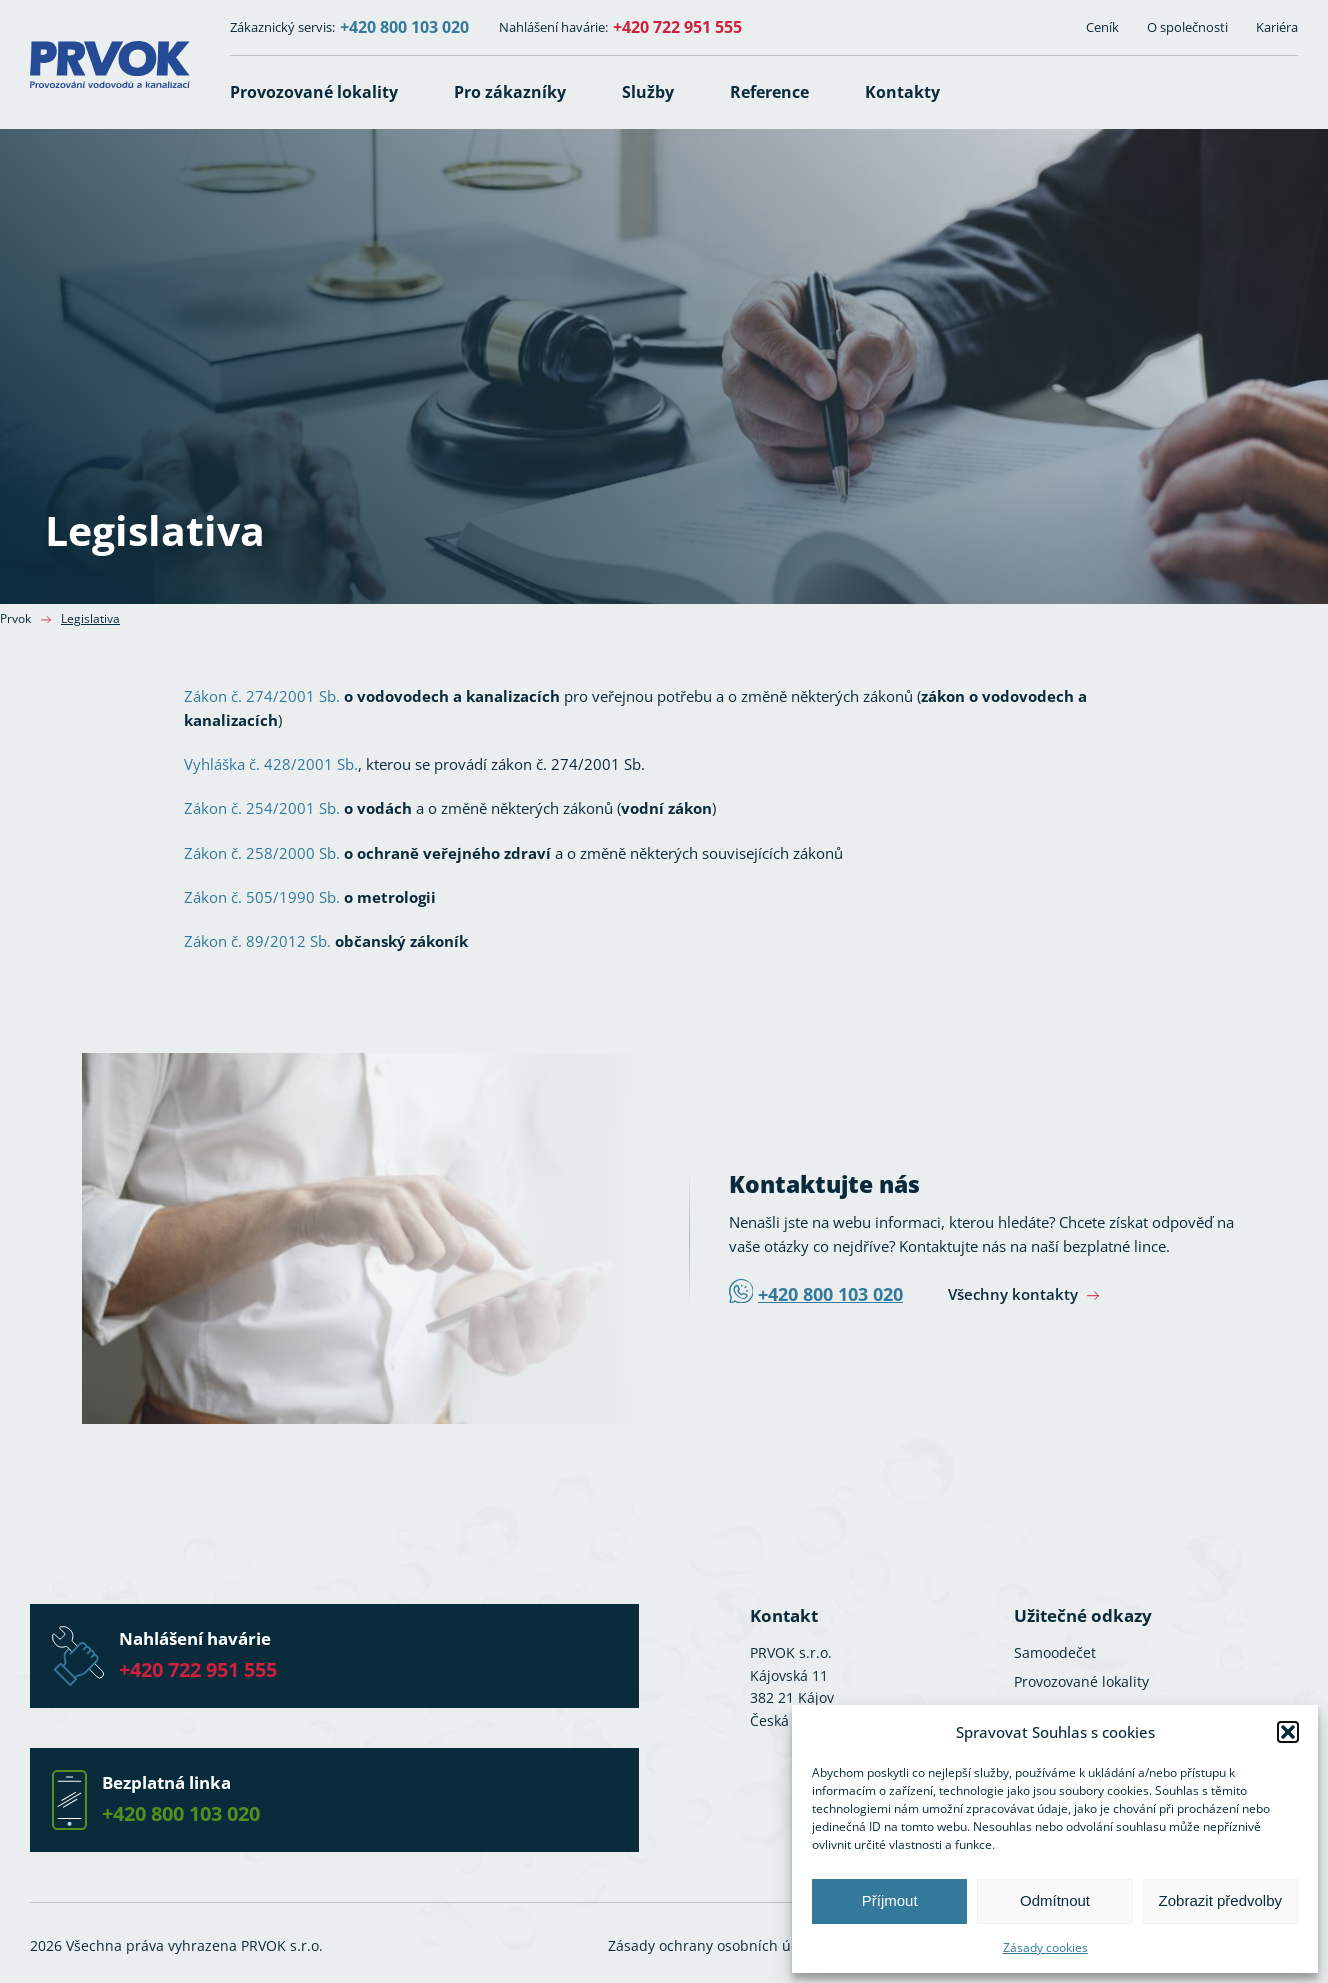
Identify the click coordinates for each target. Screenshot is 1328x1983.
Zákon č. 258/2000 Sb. (262, 853)
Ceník (1102, 27)
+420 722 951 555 (677, 27)
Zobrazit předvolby (1220, 1900)
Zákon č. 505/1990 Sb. (262, 897)
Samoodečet (1055, 1652)
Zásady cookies (1045, 1947)
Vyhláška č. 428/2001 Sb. (271, 764)
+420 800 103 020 (404, 27)
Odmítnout (1055, 1900)
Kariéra (1277, 27)
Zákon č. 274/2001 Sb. (262, 696)
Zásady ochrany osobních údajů (714, 1945)
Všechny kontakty (1015, 1294)
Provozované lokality (1081, 1681)
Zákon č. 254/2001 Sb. (262, 808)
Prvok (15, 618)
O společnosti (1187, 27)
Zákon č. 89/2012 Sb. (257, 941)
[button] (1288, 1732)
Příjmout (890, 1900)
